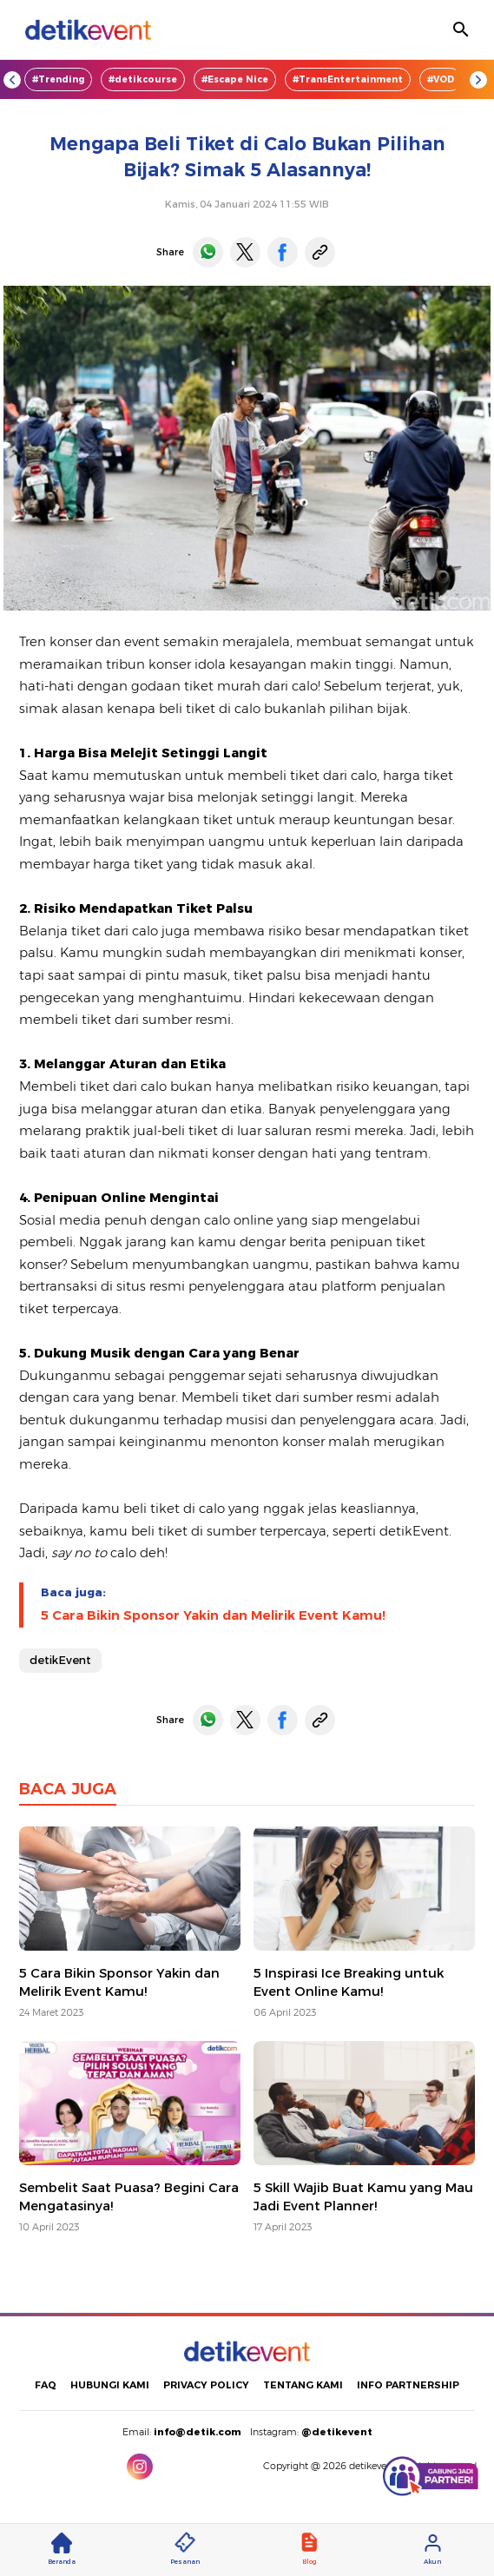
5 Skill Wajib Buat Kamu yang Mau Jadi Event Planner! (363, 2197)
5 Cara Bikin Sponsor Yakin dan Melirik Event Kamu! (213, 1615)
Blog (309, 2549)
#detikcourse (143, 79)
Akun (432, 2549)
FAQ (45, 2385)
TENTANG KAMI (303, 2385)
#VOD (440, 79)
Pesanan (185, 2549)
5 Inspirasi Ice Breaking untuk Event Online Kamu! (349, 1982)
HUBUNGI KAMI (109, 2385)
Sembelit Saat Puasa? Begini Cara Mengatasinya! (129, 2197)
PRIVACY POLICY (206, 2385)
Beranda (62, 2549)
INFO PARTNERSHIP (408, 2385)
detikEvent (60, 1660)
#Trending (58, 79)
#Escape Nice (234, 79)
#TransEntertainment (348, 79)
